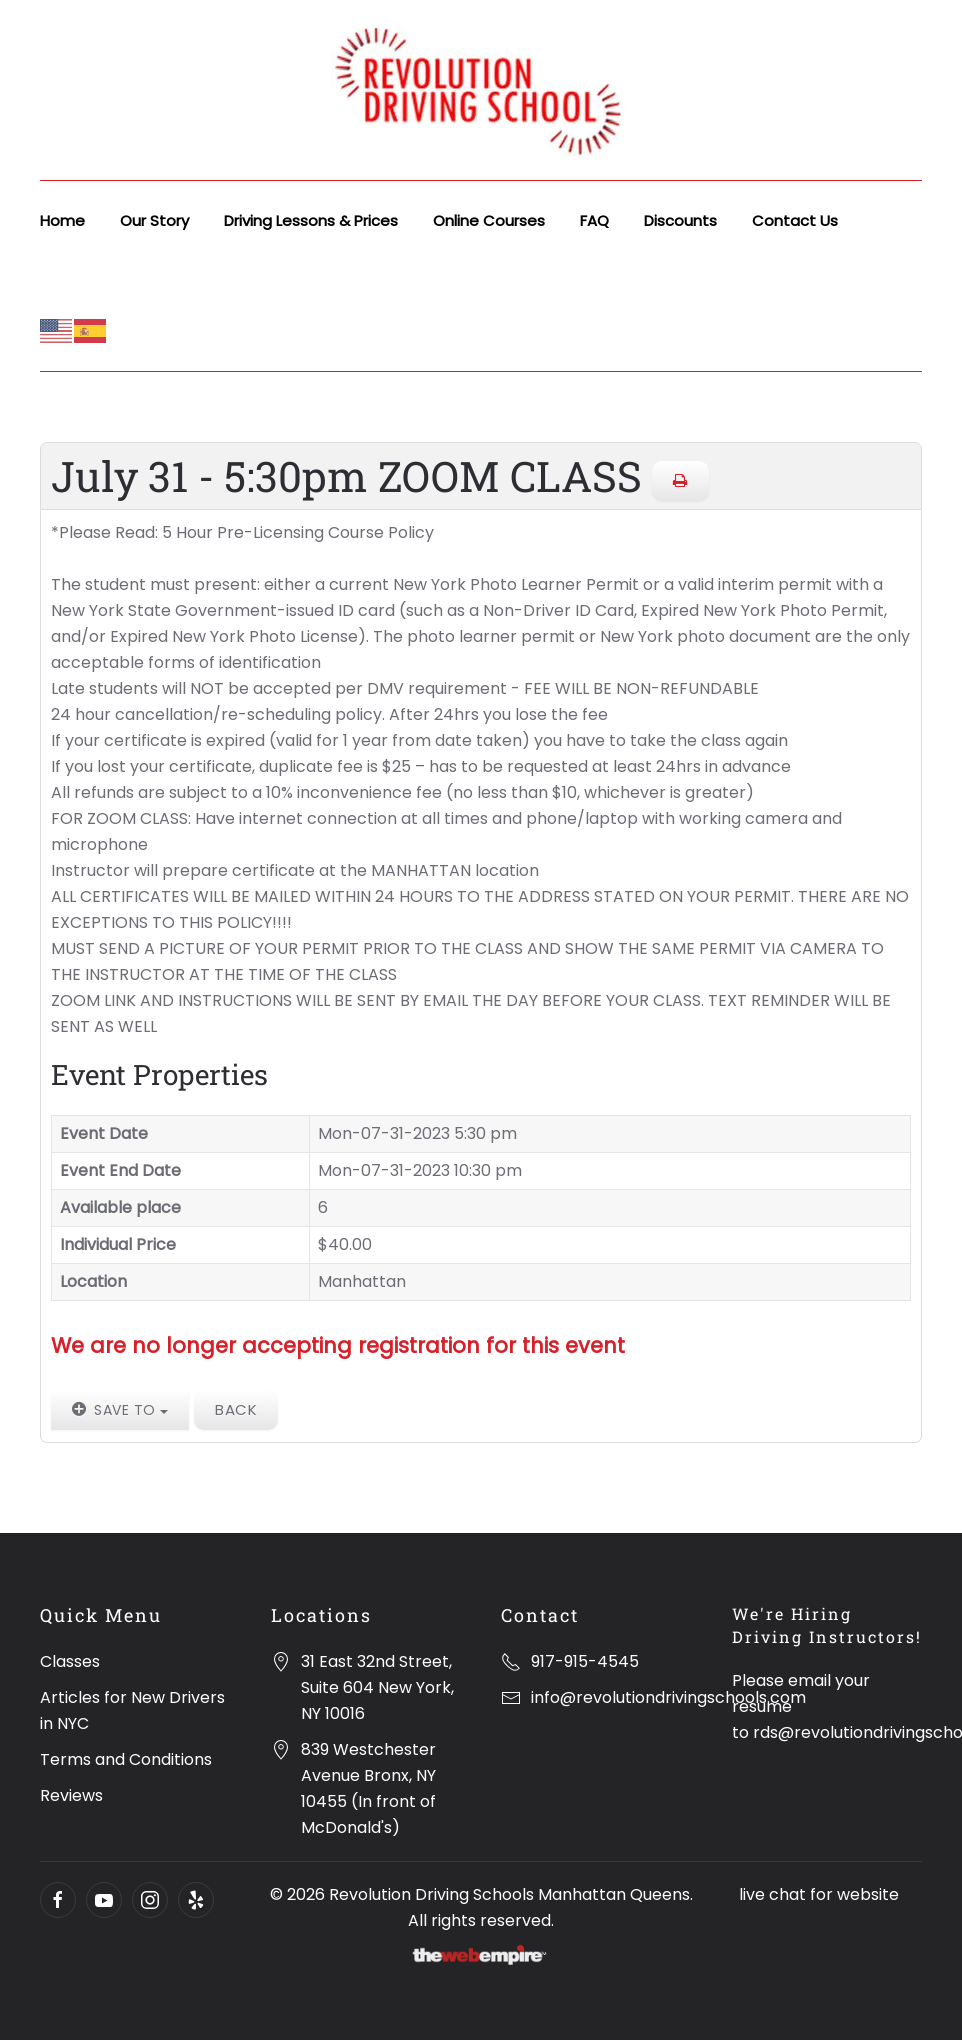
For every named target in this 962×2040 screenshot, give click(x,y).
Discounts (680, 220)
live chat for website (819, 1894)
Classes (70, 1661)
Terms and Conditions (126, 1759)
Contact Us (795, 220)
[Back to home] (481, 90)
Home (62, 220)
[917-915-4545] (511, 1661)
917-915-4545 (585, 1661)
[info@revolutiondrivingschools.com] (511, 1697)
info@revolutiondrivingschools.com (668, 1697)
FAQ (594, 220)
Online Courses (489, 220)
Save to (120, 1410)
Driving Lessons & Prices (311, 220)
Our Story (154, 220)
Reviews (71, 1795)
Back (236, 1409)
